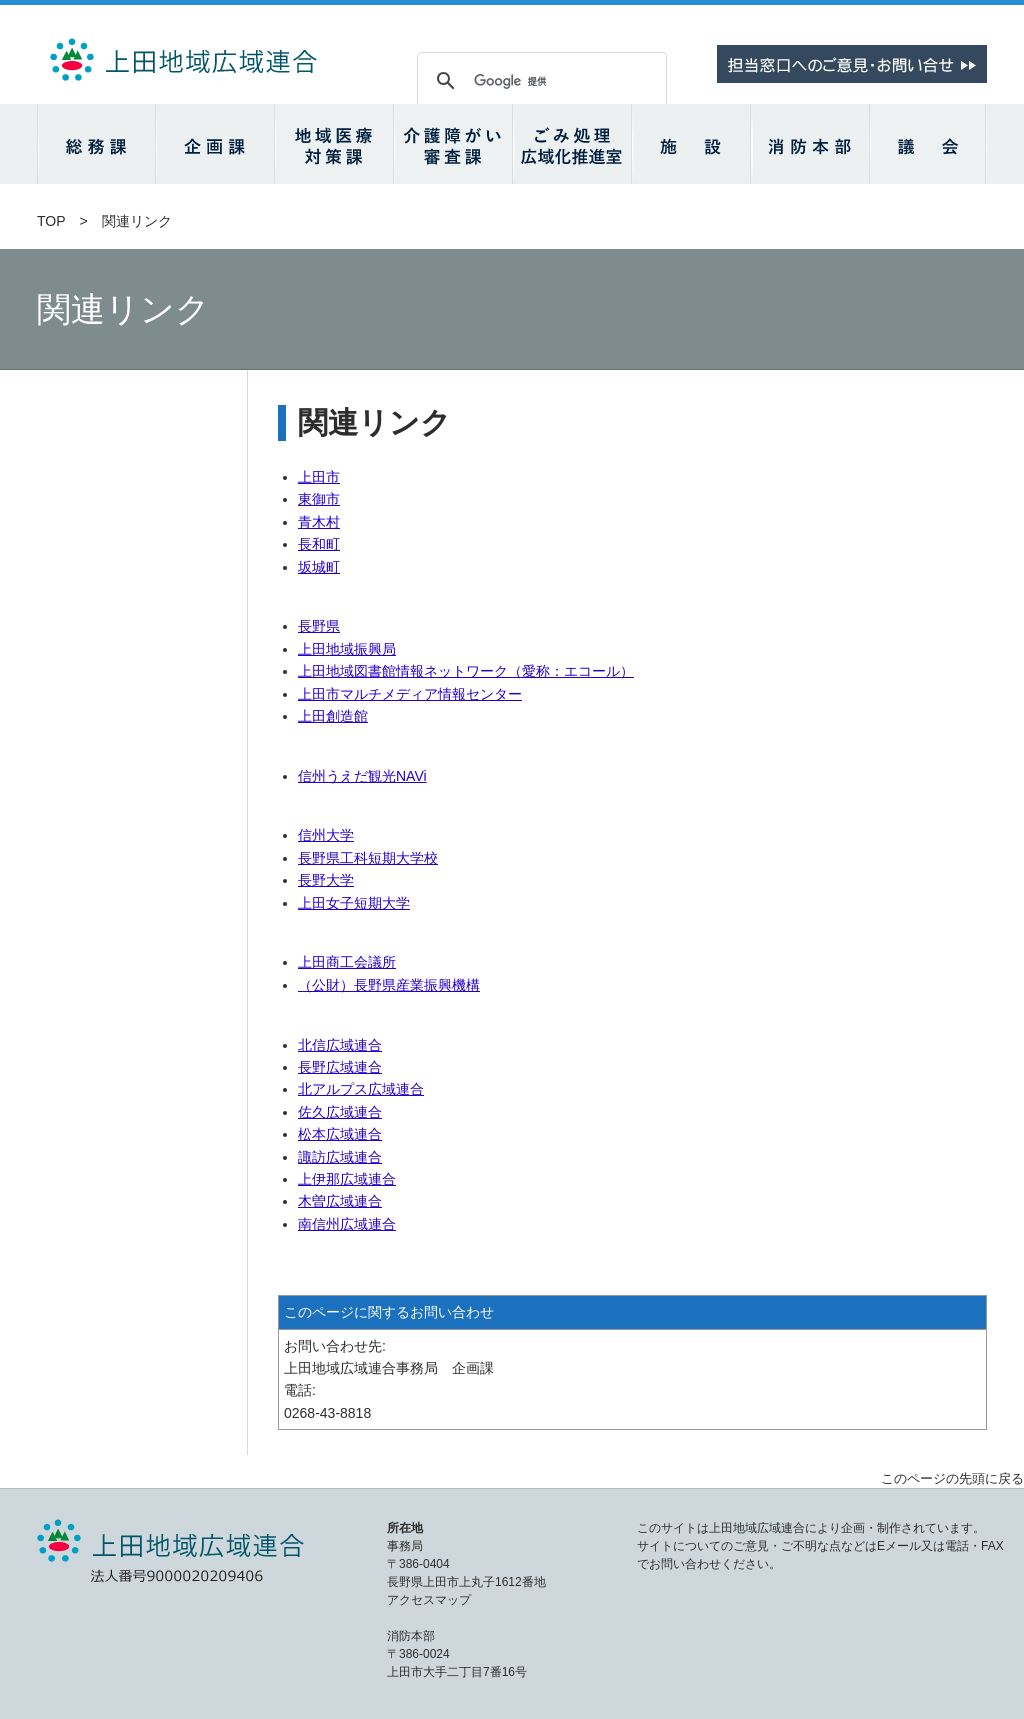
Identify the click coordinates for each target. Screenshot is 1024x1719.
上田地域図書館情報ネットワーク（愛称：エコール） (466, 671)
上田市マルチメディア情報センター (410, 694)
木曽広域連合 (340, 1201)
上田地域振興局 (347, 649)
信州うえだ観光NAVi (362, 776)
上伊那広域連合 (347, 1179)
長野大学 (326, 880)
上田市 (319, 477)
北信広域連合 (340, 1045)
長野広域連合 (340, 1067)
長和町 (319, 544)
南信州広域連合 (347, 1224)
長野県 (319, 626)
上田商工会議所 (347, 962)
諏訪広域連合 (340, 1157)
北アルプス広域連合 (361, 1089)
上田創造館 (333, 716)
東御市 (319, 499)
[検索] (539, 81)
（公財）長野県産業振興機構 (389, 985)
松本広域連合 (340, 1134)
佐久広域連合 (340, 1112)
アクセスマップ (429, 1600)
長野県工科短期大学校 (368, 858)
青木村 (319, 522)
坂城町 (319, 567)
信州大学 (326, 835)
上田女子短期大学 (354, 903)
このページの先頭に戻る (952, 1478)
